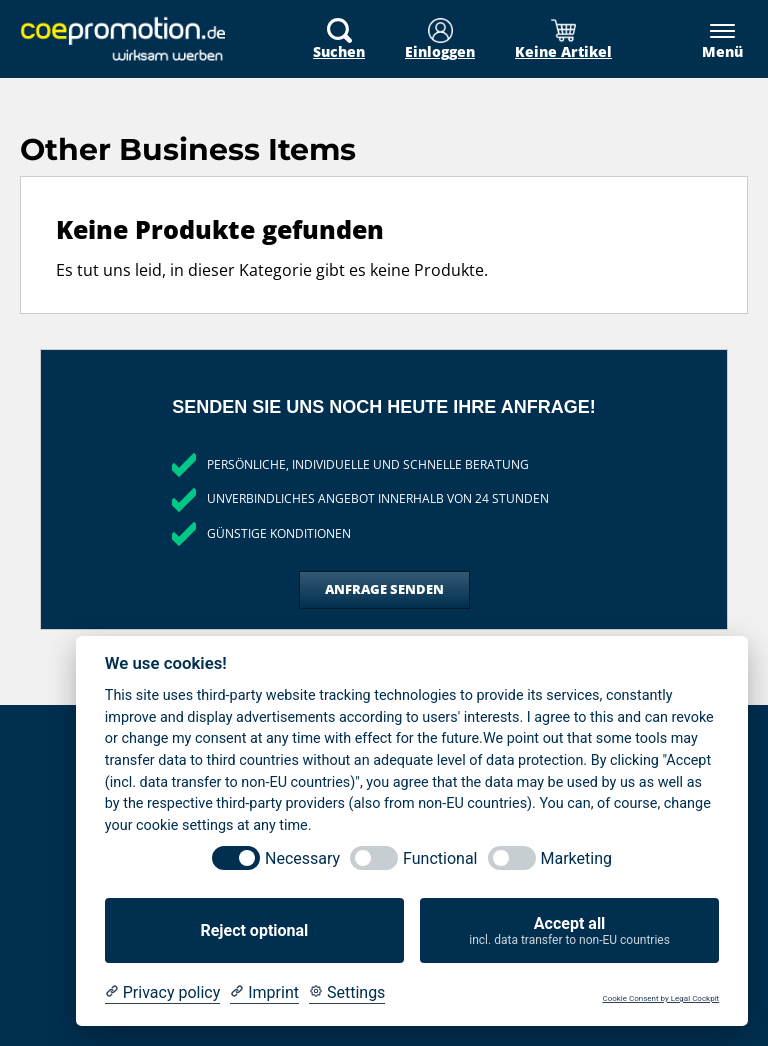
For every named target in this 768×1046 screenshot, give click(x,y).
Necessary (302, 858)
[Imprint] (264, 993)
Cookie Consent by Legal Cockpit (660, 998)
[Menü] (712, 40)
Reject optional (254, 930)
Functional (440, 858)
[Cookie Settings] (347, 993)
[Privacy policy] (162, 993)
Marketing (576, 858)
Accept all (569, 931)
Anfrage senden (384, 589)
